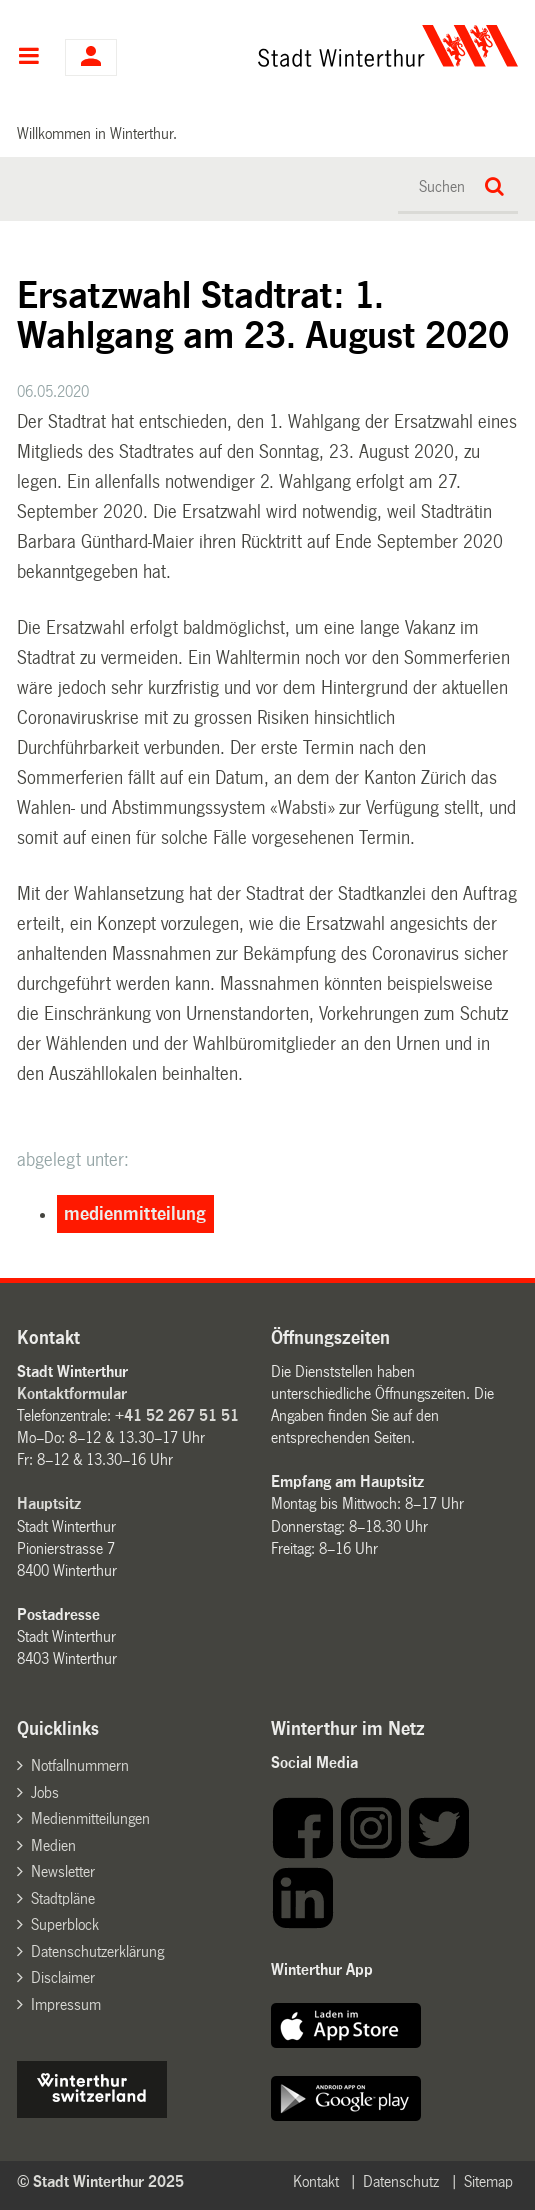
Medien (53, 1845)
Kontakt (316, 2181)
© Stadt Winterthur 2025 (100, 2181)
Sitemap (488, 2181)
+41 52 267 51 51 (177, 1415)
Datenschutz (401, 2181)
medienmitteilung (135, 1214)
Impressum (66, 2004)
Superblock (65, 1924)
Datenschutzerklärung (97, 1951)
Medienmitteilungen (90, 1818)
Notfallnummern (80, 1765)
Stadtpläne (63, 1898)
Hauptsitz (49, 1503)
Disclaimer (63, 1977)
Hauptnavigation (28, 58)
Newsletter (63, 1871)
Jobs (45, 1792)
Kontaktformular (72, 1393)
